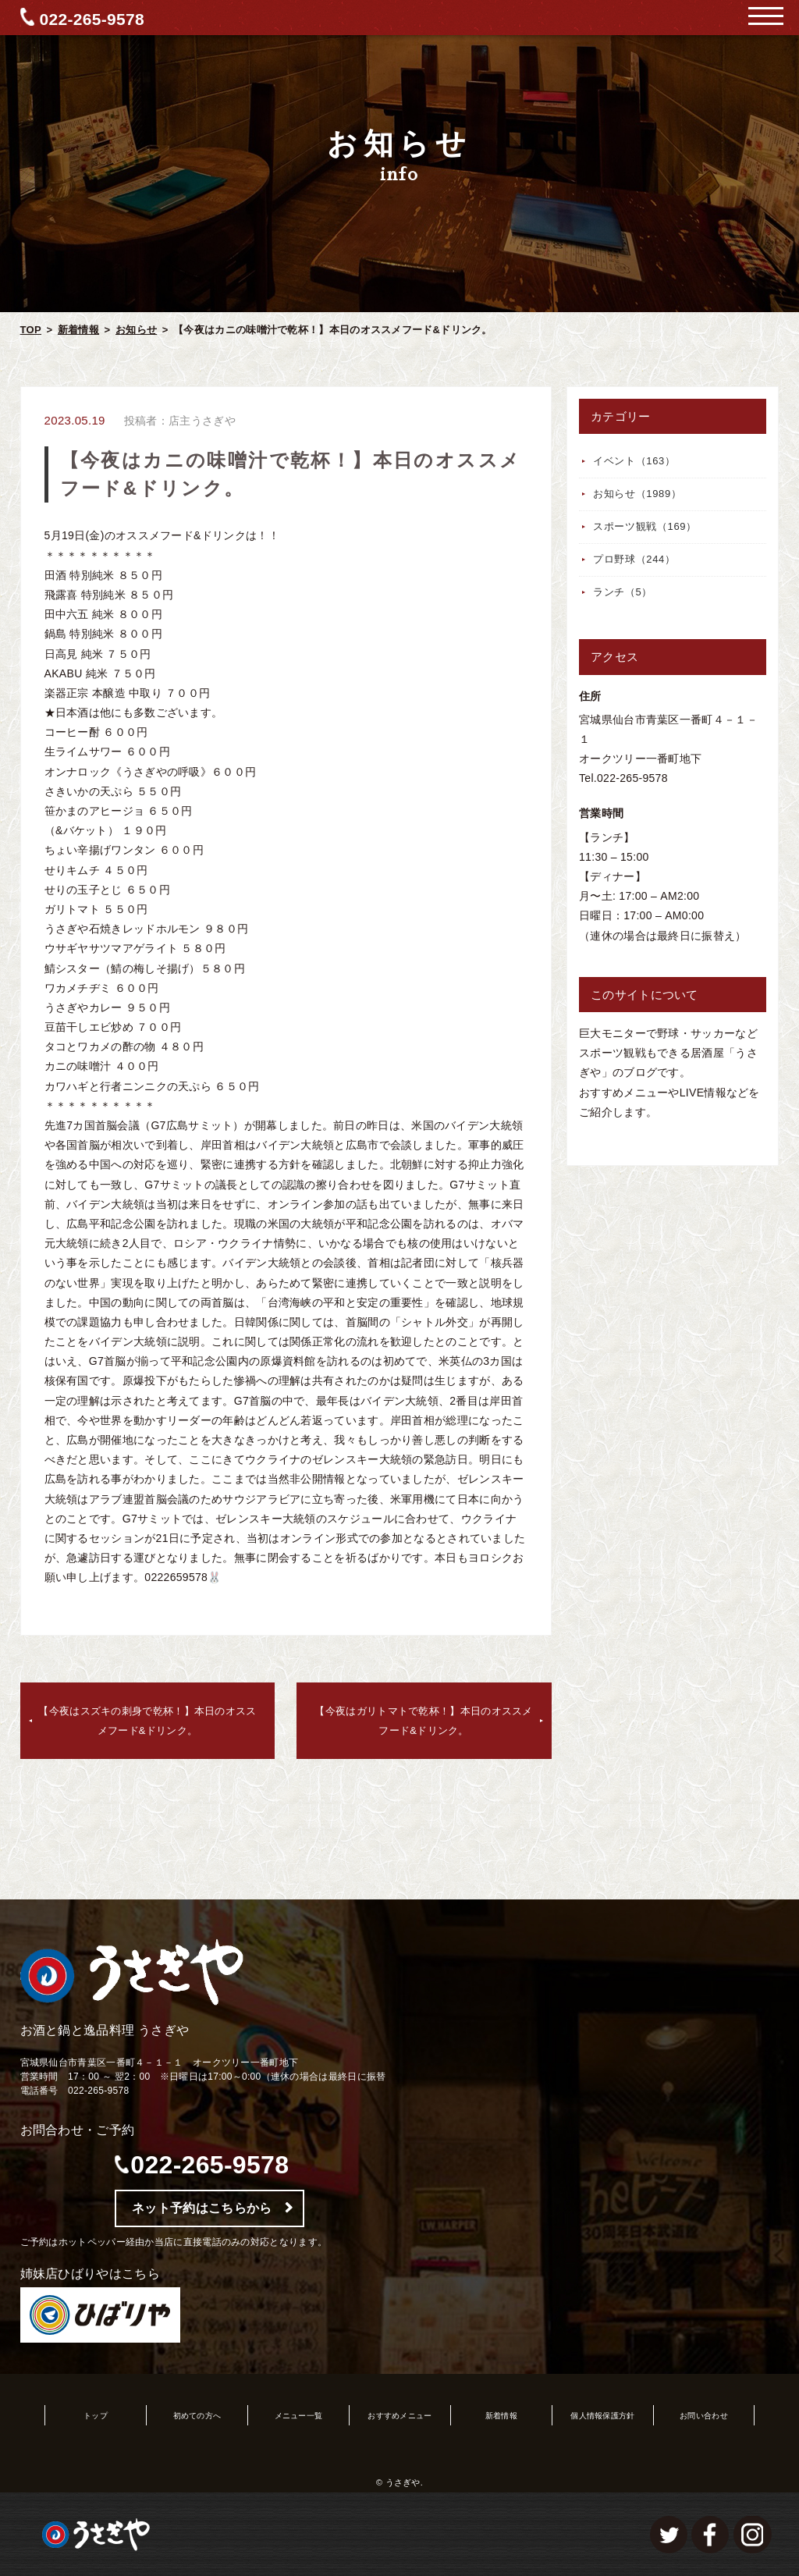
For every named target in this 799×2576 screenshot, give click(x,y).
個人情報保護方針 (602, 2415)
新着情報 (78, 330)
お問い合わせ (704, 2415)
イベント (634, 461)
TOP (30, 330)
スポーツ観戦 (645, 526)
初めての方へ (197, 2415)
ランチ (622, 592)
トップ (95, 2415)
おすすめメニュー (399, 2415)
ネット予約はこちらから (202, 2208)
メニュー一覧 (299, 2415)
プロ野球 (634, 559)
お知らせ (136, 330)
